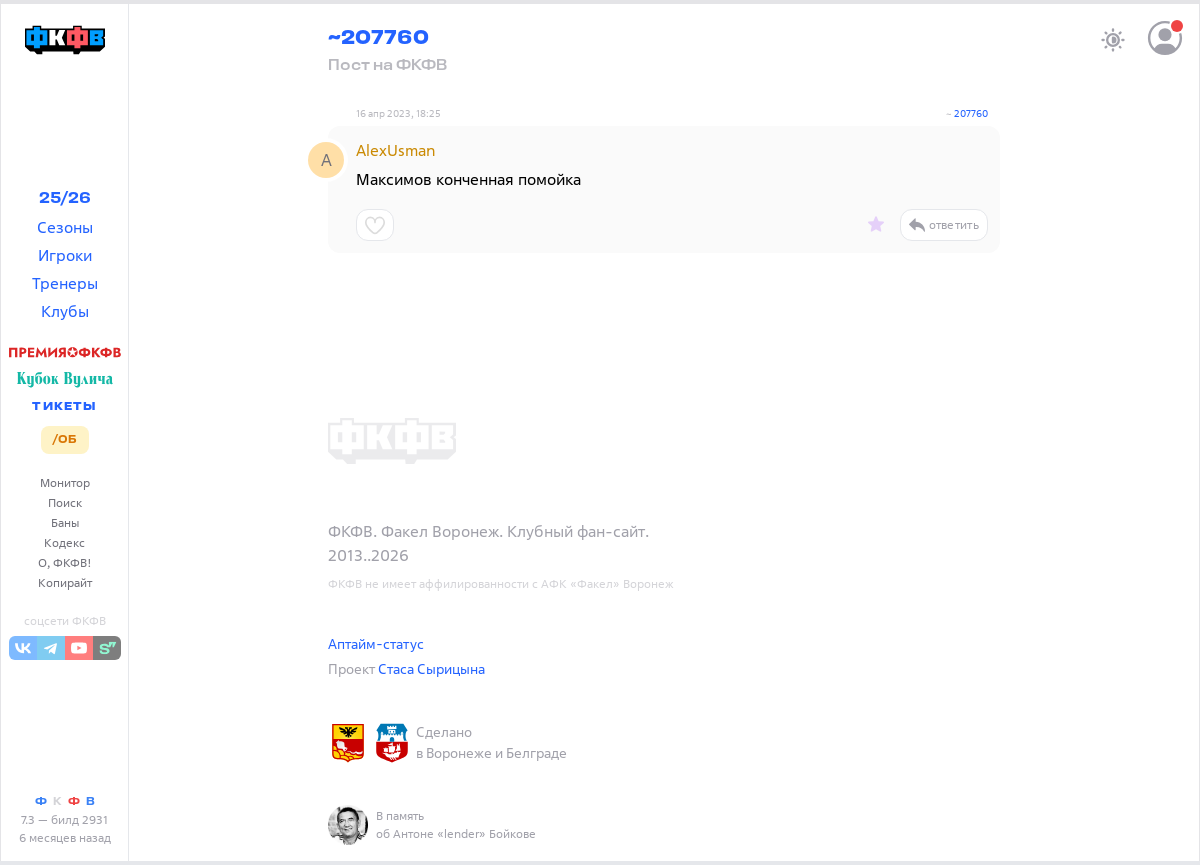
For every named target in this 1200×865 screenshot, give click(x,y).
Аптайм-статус (376, 643)
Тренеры (65, 283)
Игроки (65, 255)
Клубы (65, 311)
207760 (971, 113)
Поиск (65, 502)
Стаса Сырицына (431, 668)
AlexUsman (396, 150)
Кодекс (64, 542)
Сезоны (65, 227)
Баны (65, 522)
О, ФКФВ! (65, 562)
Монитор (65, 482)
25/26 (65, 199)
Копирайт (65, 582)
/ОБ (64, 440)
